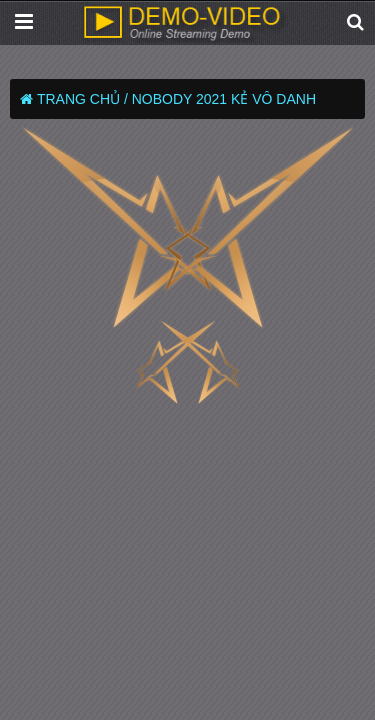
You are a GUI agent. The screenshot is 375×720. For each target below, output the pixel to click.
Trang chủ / (82, 99)
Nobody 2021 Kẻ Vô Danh (224, 99)
